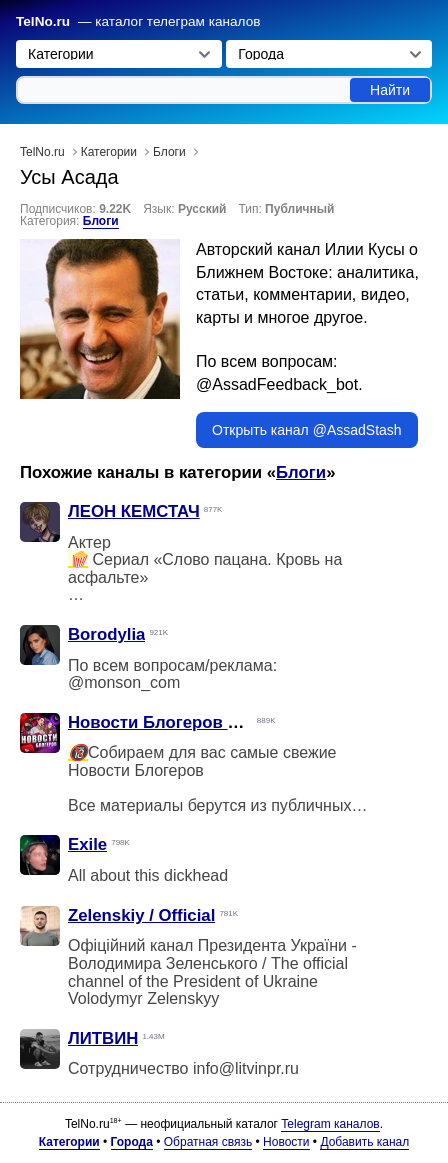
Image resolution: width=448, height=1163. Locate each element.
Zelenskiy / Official (141, 915)
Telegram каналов (330, 1124)
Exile (87, 844)
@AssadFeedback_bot (277, 384)
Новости (286, 1142)
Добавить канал (364, 1142)
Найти (390, 90)
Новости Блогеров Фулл (170, 722)
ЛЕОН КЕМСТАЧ (134, 511)
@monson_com (124, 682)
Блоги (101, 221)
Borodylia (106, 634)
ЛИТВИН (103, 1038)
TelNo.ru (43, 21)
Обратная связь (208, 1142)
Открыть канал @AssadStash (307, 430)
